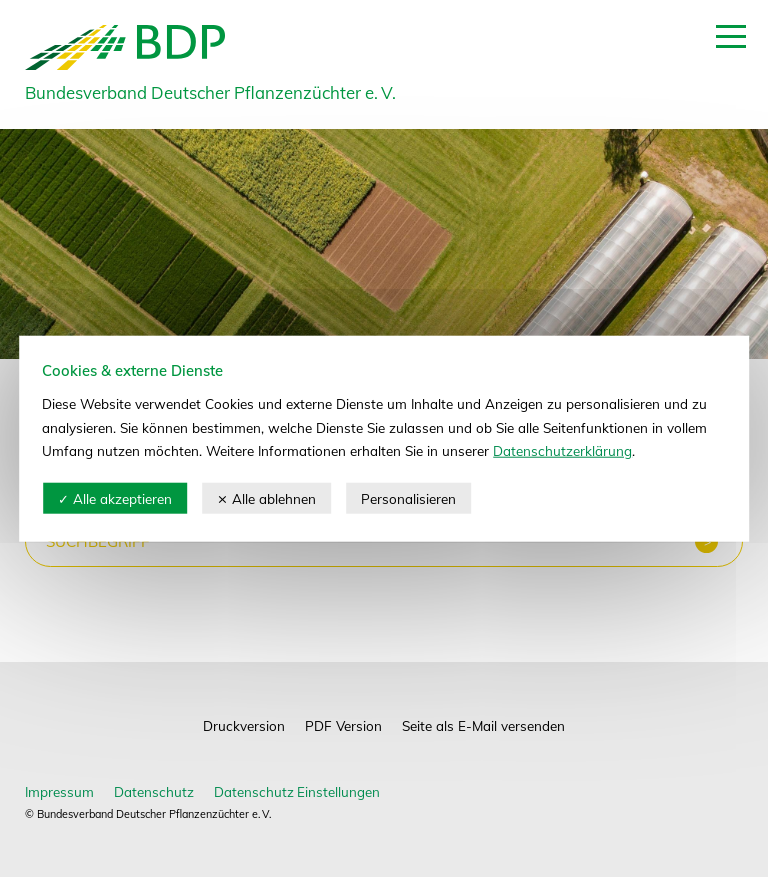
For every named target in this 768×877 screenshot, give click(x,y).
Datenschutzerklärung (562, 450)
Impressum (59, 791)
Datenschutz (154, 791)
